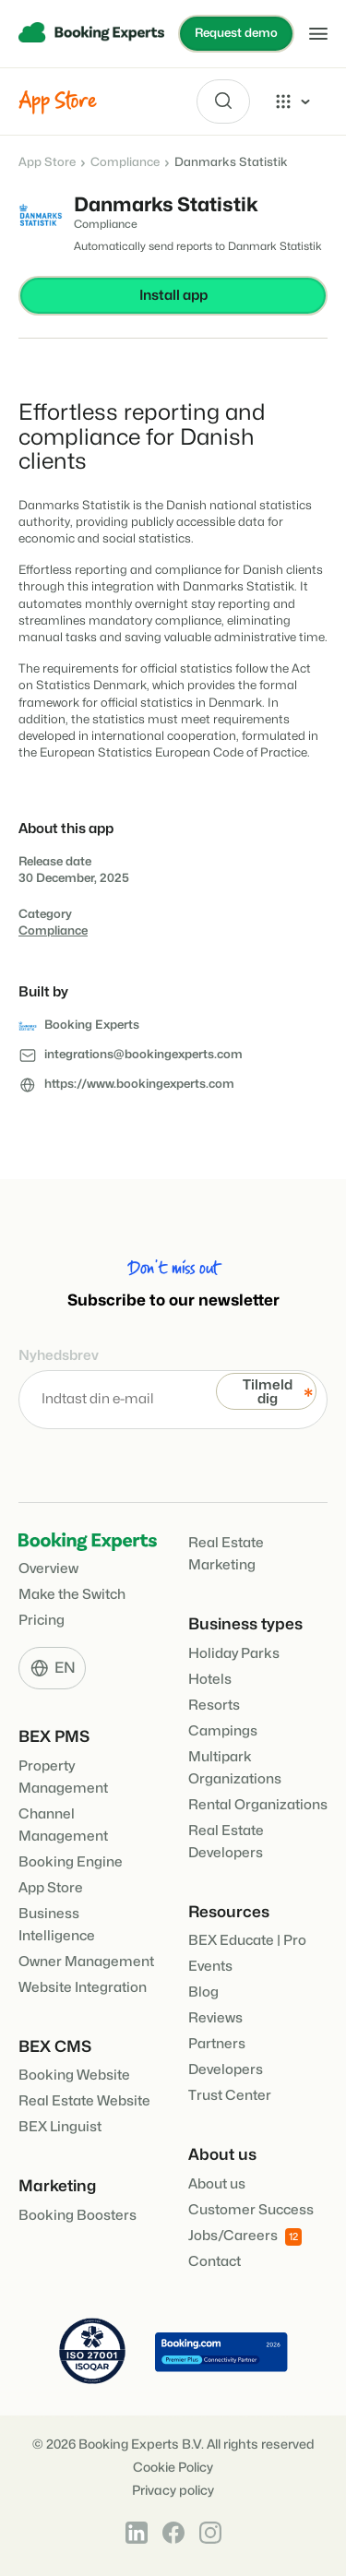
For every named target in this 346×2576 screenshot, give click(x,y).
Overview (48, 1569)
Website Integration (82, 1988)
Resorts (214, 1705)
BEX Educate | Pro (247, 1941)
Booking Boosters (77, 2216)
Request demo (236, 33)
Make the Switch (71, 1595)
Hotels (210, 1680)
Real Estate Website (84, 2101)
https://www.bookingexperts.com (139, 1084)
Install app (173, 296)
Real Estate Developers (226, 1842)
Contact (214, 2262)
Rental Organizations (258, 1805)
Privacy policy (173, 2491)
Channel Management (63, 1825)
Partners (216, 2044)
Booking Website (74, 2075)
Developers (225, 2070)
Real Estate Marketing (226, 1554)
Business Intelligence (56, 1925)
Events (210, 1967)
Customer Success (251, 2210)
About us (216, 2184)
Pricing (41, 1621)
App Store (47, 162)
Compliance (125, 162)
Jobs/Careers (245, 2237)
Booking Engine (70, 1862)
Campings (222, 1731)
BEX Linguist (59, 2127)
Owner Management (86, 1962)
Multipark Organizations (234, 1768)
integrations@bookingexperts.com (143, 1054)
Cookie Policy (173, 2468)
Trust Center (229, 2096)
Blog (203, 1992)
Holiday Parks (234, 1654)
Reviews (215, 2018)
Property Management (63, 1777)
